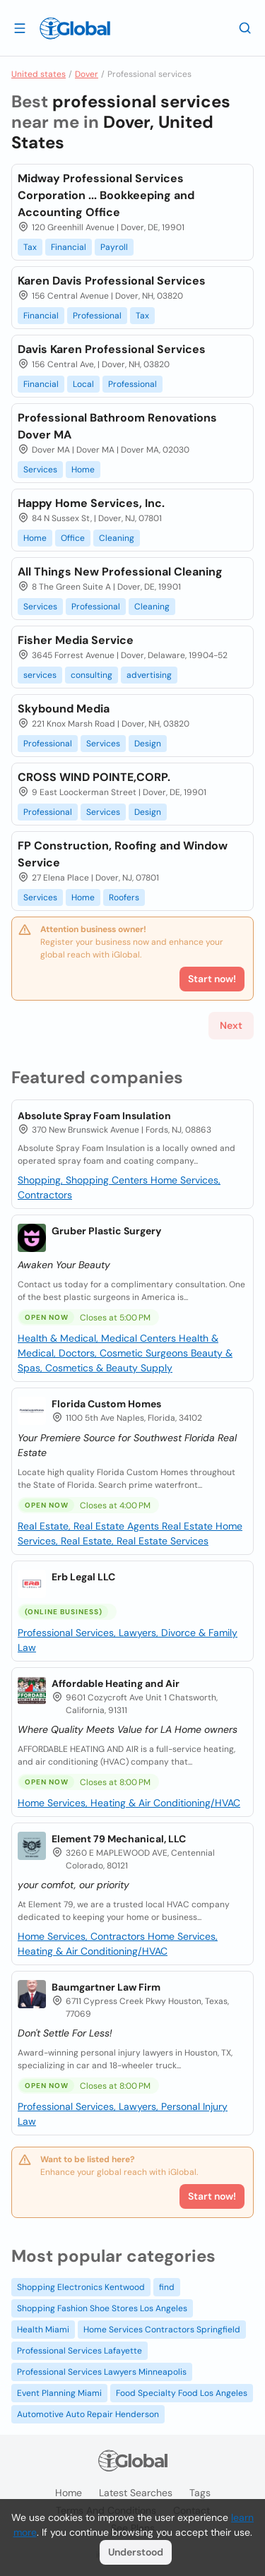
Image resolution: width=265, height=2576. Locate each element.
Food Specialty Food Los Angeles (181, 2393)
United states (38, 74)
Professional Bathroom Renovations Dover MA (117, 426)
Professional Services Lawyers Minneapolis (102, 2372)
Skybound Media (64, 708)
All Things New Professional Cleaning (120, 571)
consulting (91, 675)
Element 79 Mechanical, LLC (119, 1838)
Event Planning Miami (59, 2393)
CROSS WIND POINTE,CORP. (94, 777)
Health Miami (43, 2329)
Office (73, 538)
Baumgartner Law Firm (106, 1987)
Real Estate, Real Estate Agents (90, 1526)
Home (83, 469)
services (40, 675)
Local (83, 384)
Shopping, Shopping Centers (84, 1180)
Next (231, 1025)
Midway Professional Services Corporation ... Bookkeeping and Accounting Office (106, 195)
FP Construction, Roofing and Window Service (123, 854)
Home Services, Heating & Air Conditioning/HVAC (129, 1802)
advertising (149, 675)
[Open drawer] (20, 27)
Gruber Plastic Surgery (106, 1230)
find (167, 2287)
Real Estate (189, 1526)
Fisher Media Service (76, 640)
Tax (30, 247)
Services (40, 469)
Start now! (212, 2196)
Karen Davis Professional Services (112, 280)
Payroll (114, 247)
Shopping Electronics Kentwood (81, 2287)
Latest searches (135, 2492)
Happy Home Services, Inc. (91, 503)
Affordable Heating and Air (115, 1683)
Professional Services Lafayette (79, 2350)
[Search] (245, 27)
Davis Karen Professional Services (112, 349)
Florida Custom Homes (106, 1403)
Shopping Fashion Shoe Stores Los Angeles (102, 2308)
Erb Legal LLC (83, 1576)
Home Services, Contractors (83, 1936)
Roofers (124, 897)
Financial (68, 247)
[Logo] (75, 28)
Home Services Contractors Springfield (161, 2329)
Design (147, 743)
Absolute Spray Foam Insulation (94, 1115)
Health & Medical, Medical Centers (98, 1338)
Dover (86, 74)
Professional (97, 315)
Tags (200, 2492)
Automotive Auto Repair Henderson (88, 2414)
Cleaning (116, 538)
